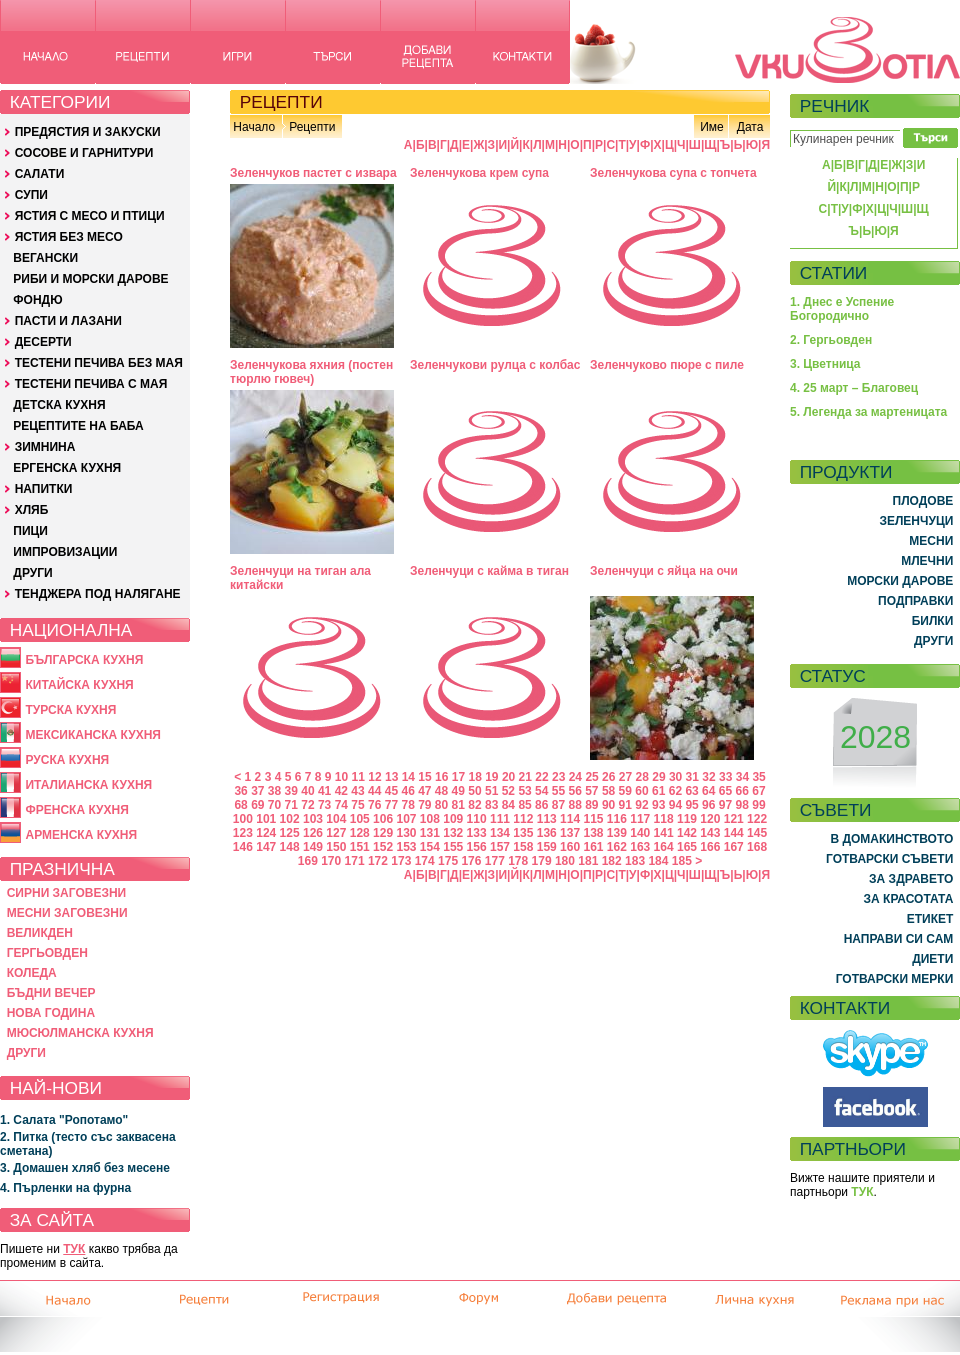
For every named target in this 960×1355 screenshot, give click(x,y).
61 (658, 791)
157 (500, 847)
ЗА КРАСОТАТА (909, 899)
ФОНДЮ (37, 300)
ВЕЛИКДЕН (40, 933)
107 (406, 819)
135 (523, 833)
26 (608, 777)
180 (565, 861)
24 (575, 777)
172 (378, 861)
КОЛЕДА (32, 973)
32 (708, 777)
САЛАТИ (40, 174)
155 (453, 847)
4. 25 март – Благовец (854, 388)
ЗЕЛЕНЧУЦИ (916, 521)
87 (558, 805)
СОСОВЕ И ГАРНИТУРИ (84, 153)
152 (383, 847)
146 (243, 847)
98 (742, 805)
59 (625, 791)
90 (608, 805)
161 (593, 847)
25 (591, 777)
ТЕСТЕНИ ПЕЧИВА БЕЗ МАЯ (99, 363)
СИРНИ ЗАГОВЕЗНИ (67, 893)
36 (240, 791)
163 (640, 847)
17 (458, 777)
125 (290, 833)
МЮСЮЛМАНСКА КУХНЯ (80, 1033)
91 (625, 805)
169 (308, 861)
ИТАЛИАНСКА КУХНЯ (88, 785)
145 (757, 833)
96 (708, 805)
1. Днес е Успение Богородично (842, 309)
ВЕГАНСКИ (45, 258)
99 (758, 805)
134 (500, 833)
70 (274, 805)
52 (508, 791)
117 (640, 819)
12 (374, 777)
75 (357, 805)
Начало (254, 127)
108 (430, 819)
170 (331, 861)
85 (524, 805)
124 (266, 833)
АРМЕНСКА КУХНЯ (81, 835)
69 (257, 805)
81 (458, 805)
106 (383, 819)
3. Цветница (825, 364)
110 (477, 819)
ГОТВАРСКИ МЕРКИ (895, 979)
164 (664, 847)
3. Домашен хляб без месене (85, 1168)
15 (424, 777)
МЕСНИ (931, 541)
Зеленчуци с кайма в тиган (489, 571)
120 (710, 819)
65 (725, 791)
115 (593, 819)
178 (518, 861)
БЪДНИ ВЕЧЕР (51, 993)
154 (430, 847)
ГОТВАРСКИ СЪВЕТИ (889, 859)
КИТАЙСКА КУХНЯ (79, 685)
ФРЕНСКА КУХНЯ (76, 810)
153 (406, 847)
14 (408, 777)
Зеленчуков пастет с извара (313, 173)
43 (357, 791)
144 (734, 833)
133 (477, 833)
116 (617, 819)
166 (710, 847)
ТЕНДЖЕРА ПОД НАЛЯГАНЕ (98, 594)
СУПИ (31, 195)
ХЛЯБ (32, 510)
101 (266, 819)
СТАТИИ (834, 273)
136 (547, 833)
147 (266, 847)
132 (453, 833)
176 (471, 861)
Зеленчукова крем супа (479, 173)
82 (474, 805)
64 (708, 791)
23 (558, 777)
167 (734, 847)
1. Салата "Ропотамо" (64, 1120)
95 (691, 805)
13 (391, 777)
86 (541, 805)
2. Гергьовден (831, 340)
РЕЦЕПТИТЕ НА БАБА (78, 426)
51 (491, 791)
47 (424, 791)
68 (240, 805)
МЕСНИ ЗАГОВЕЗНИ (67, 913)
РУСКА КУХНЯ (67, 760)
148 (290, 847)
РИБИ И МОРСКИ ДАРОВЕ (90, 279)
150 (336, 847)
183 (635, 861)
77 (391, 805)
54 (541, 791)
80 (441, 805)
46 (407, 791)
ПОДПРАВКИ (915, 601)
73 (324, 805)
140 (640, 833)
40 (307, 791)
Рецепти (312, 127)
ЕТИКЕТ (930, 919)
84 (508, 805)
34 (742, 777)
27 (625, 777)
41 (324, 791)
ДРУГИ (32, 573)
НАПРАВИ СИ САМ (899, 939)
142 (687, 833)
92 (641, 805)
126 (313, 833)
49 (458, 791)
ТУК (74, 1249)
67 (758, 791)
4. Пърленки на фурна (65, 1188)
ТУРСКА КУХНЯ (70, 710)
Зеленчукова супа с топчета (673, 173)
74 (341, 805)
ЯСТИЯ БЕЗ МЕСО (69, 237)
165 (687, 847)
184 (658, 861)
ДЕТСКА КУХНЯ (59, 405)
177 (495, 861)
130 (406, 833)
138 (593, 833)
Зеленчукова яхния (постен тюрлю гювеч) (311, 372)
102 (290, 819)
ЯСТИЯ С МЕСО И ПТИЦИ (90, 216)
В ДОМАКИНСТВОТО (891, 839)
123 (243, 833)
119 (687, 819)
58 (608, 791)
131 (430, 833)
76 (374, 805)
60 (641, 791)
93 (658, 805)
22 (541, 777)
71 (291, 805)
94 (675, 805)
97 (725, 805)
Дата (750, 127)
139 (617, 833)
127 (336, 833)
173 (401, 861)
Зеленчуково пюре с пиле (667, 365)
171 (355, 861)
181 (588, 861)
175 (448, 861)
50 (474, 791)
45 (391, 791)
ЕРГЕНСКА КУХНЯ (67, 468)
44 (374, 791)
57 (591, 791)
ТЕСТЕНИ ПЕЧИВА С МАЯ (91, 384)
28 (642, 777)
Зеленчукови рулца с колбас (495, 365)
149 (313, 847)
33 (725, 777)
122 (757, 819)
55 (558, 791)
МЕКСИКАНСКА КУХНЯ (93, 735)
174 (425, 861)
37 (257, 791)
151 (360, 847)
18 (474, 777)
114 (570, 819)
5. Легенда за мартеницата (868, 412)
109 (453, 819)
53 (524, 791)
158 (523, 847)
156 (477, 847)
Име (712, 127)
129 (383, 833)
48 (441, 791)
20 (508, 777)
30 (675, 777)
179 (542, 861)
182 (612, 861)
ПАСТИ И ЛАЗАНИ (68, 321)
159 (547, 847)
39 (291, 791)
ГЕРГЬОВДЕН (47, 953)
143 (710, 833)
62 (675, 791)
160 (570, 847)
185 (682, 861)
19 (491, 777)
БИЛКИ (933, 621)
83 (491, 805)
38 (274, 791)
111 (500, 819)
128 (360, 833)
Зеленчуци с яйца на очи (664, 571)
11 (358, 777)
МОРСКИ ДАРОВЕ (900, 581)
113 (547, 819)
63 (691, 791)
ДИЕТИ (932, 959)
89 (591, 805)
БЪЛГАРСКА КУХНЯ (84, 660)
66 (742, 791)
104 (336, 819)
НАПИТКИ (44, 489)
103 (313, 819)
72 (307, 805)
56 (574, 791)
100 (243, 819)
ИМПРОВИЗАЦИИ (65, 552)
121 (734, 819)
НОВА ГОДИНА (51, 1013)
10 (341, 777)
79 (424, 805)
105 (360, 819)
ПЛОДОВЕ (923, 501)
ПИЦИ (30, 531)
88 (574, 805)
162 (617, 847)
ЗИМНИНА (45, 447)
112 (523, 819)
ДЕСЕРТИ (43, 342)
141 (664, 833)
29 (658, 777)
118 (664, 819)
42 (341, 791)
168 (757, 847)
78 (407, 805)
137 (570, 833)
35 (758, 777)
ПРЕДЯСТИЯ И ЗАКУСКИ (88, 132)
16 (441, 777)
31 (692, 777)
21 (525, 777)
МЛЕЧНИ (927, 561)
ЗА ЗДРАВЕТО (911, 879)
